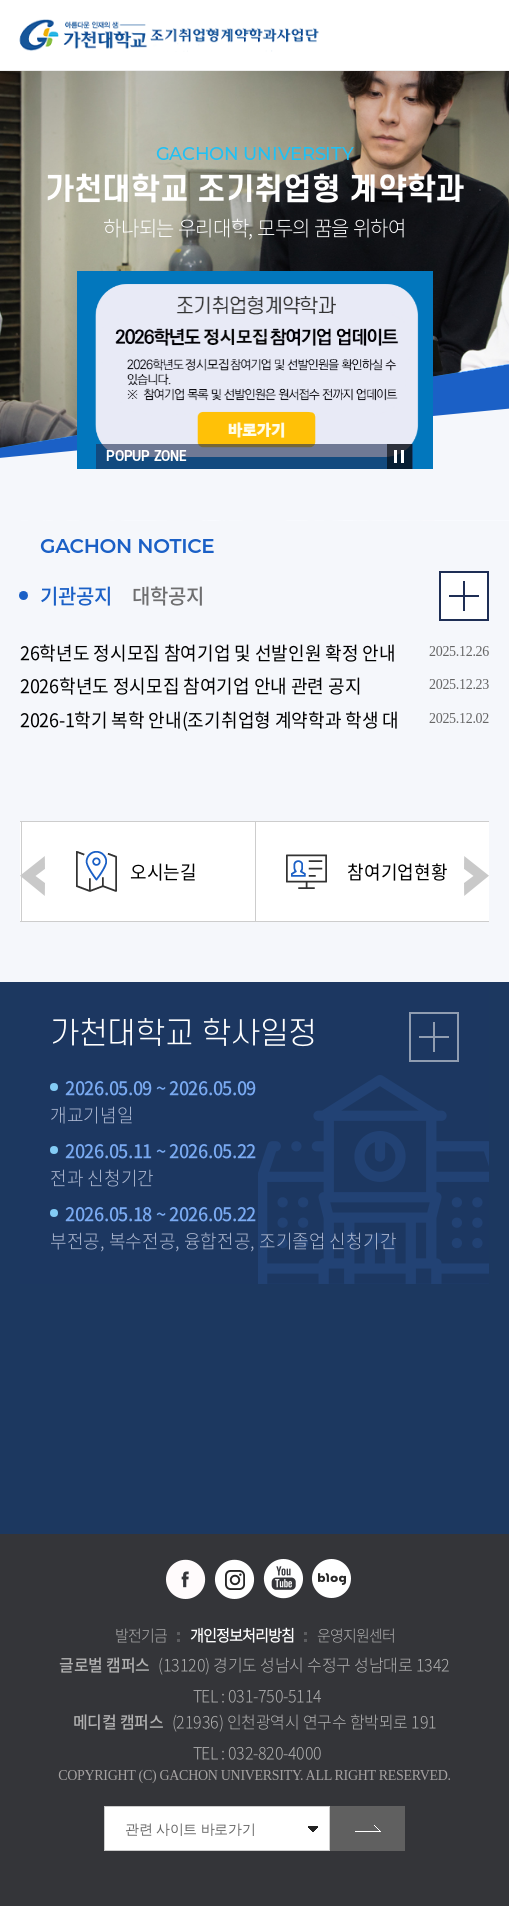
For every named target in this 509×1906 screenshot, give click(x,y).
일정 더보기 (434, 1037)
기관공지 (76, 595)
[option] (255, 370)
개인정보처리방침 (242, 1635)
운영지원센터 (356, 1635)
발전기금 (141, 1635)
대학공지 (168, 595)
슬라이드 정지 (399, 456)
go (367, 1828)
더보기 (464, 596)
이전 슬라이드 (32, 876)
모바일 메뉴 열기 (483, 35)
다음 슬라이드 (476, 876)
